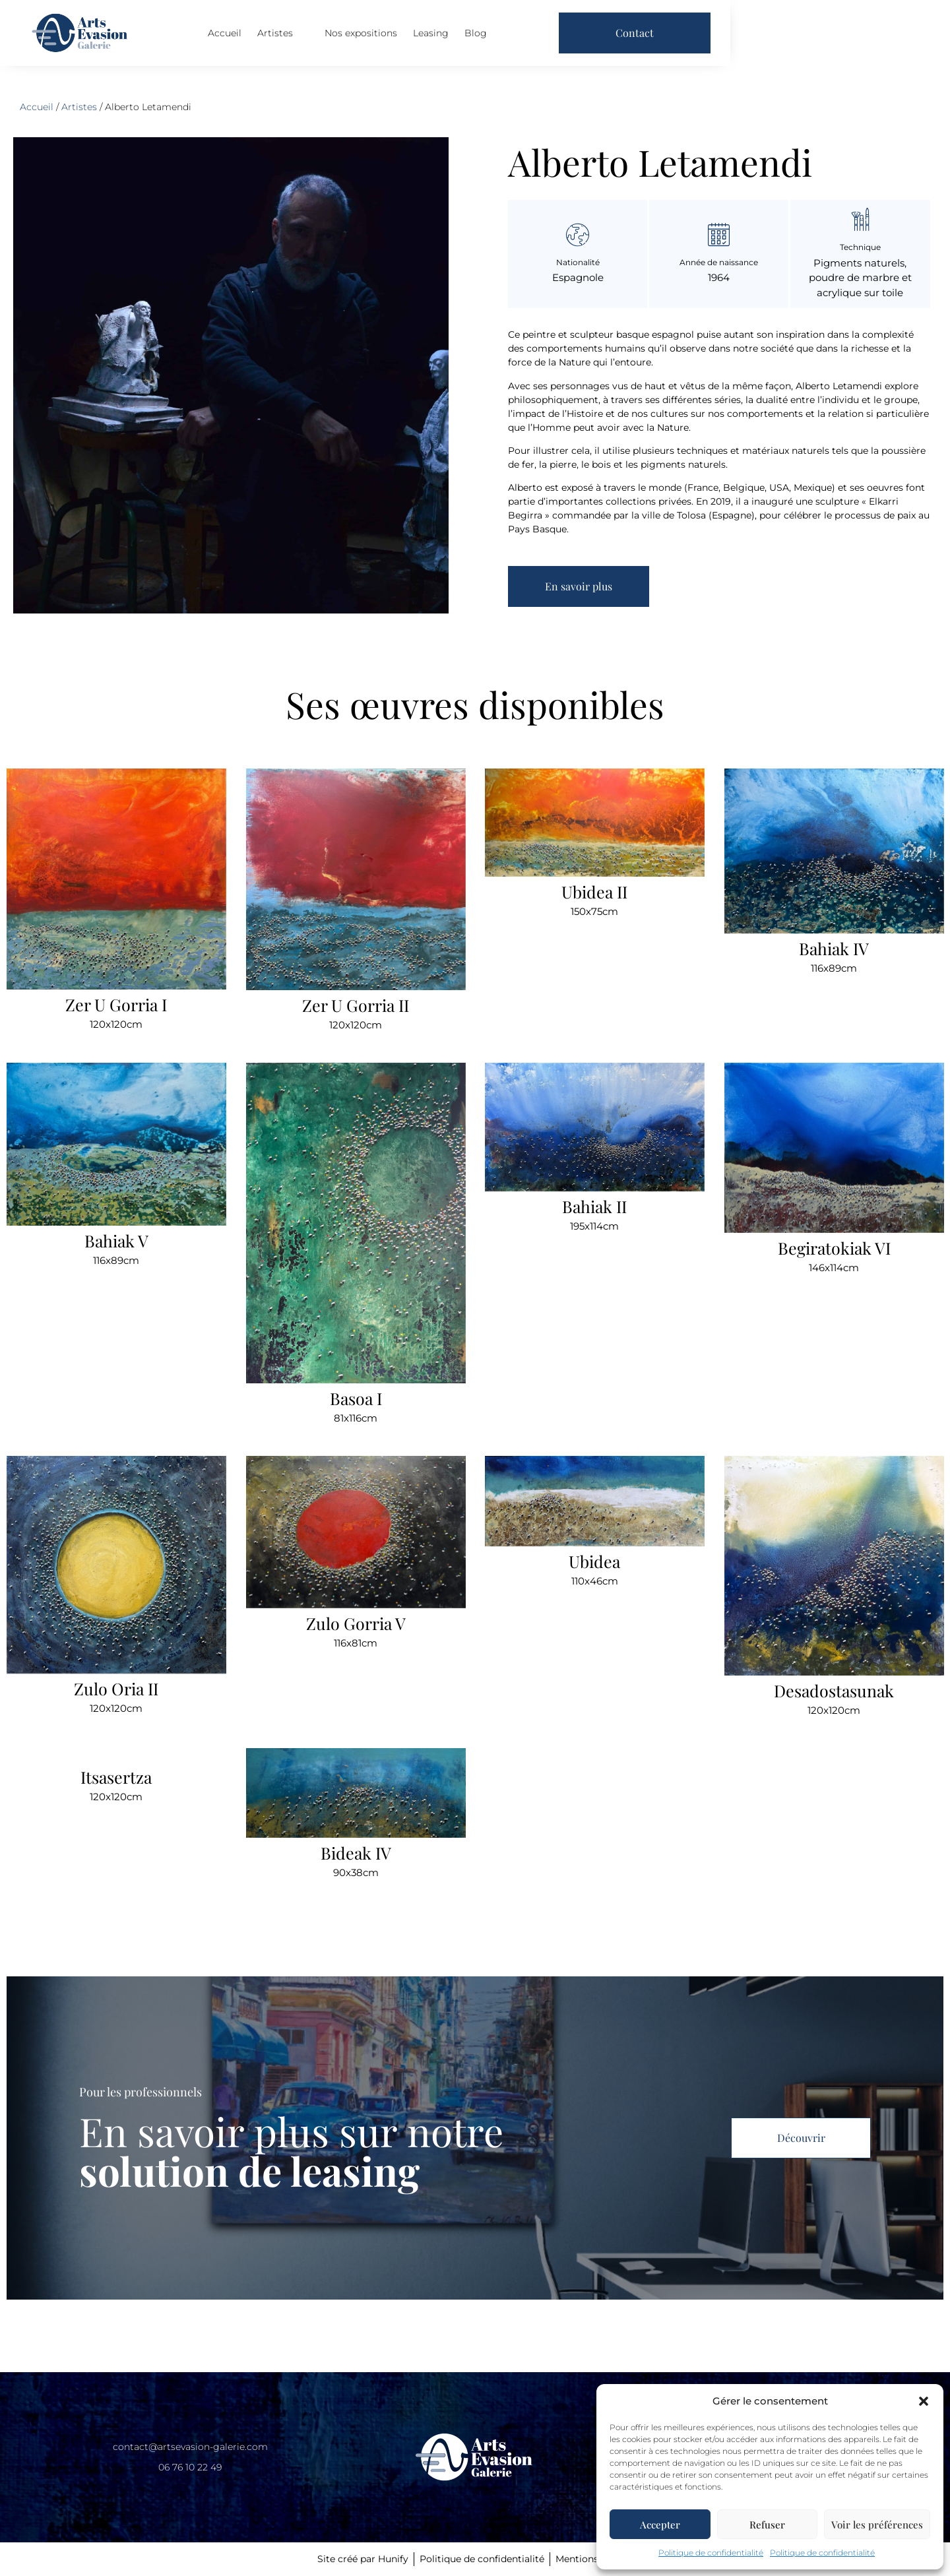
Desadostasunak (834, 1690)
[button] (923, 2401)
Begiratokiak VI (833, 1247)
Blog (580, 39)
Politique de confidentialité (710, 2553)
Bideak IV (355, 1853)
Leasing (536, 39)
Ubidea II (594, 891)
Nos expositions (465, 39)
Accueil (329, 39)
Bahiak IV (834, 948)
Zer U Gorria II (355, 1005)
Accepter (660, 2524)
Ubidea (594, 1561)
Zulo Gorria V (355, 1623)
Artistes (388, 39)
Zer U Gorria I (116, 1004)
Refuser (767, 2524)
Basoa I (355, 1398)
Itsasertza (116, 1777)
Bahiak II (594, 1206)
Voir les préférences (877, 2524)
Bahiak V (116, 1240)
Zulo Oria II (116, 1688)
